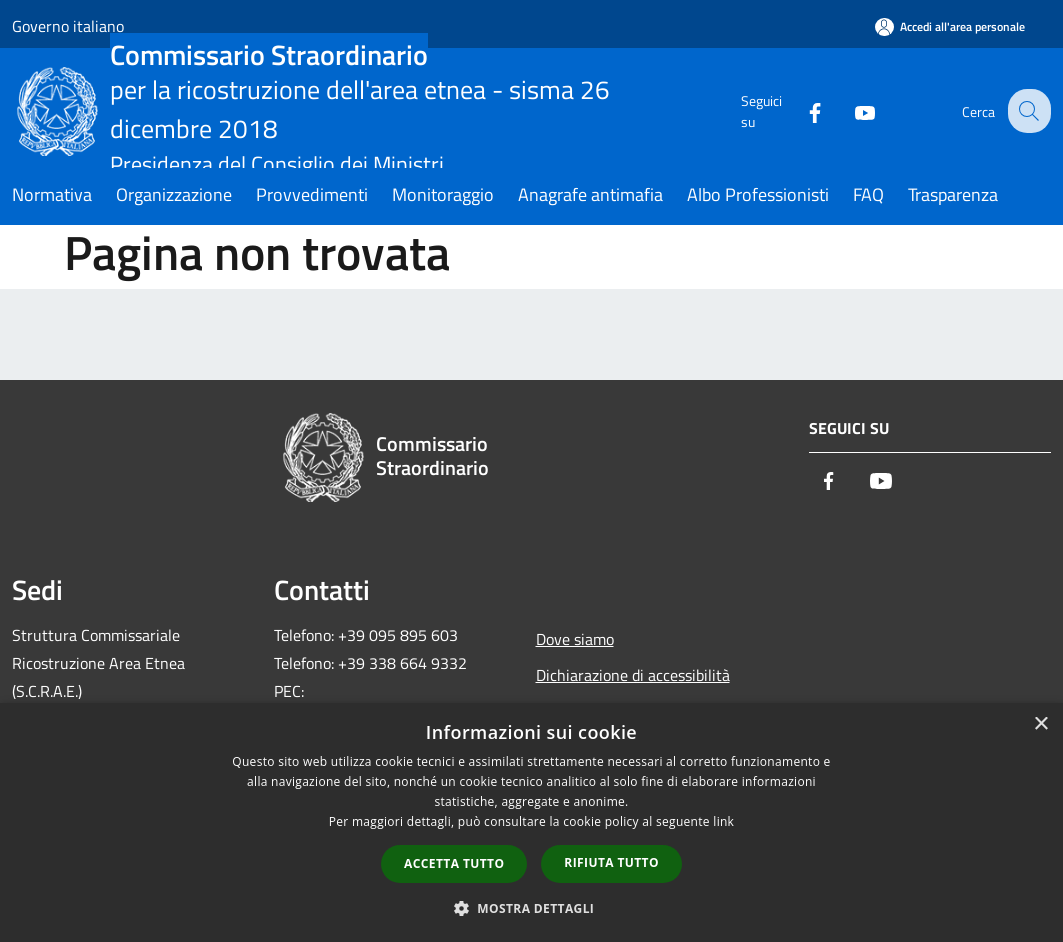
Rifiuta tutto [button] (611, 862)
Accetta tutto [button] (454, 863)
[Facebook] (799, 110)
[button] (532, 908)
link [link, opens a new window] (723, 821)
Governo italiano (68, 26)
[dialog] (531, 822)
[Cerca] (1027, 111)
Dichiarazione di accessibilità (633, 675)
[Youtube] (849, 110)
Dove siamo (575, 639)
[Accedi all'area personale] (950, 26)
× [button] (1040, 724)
